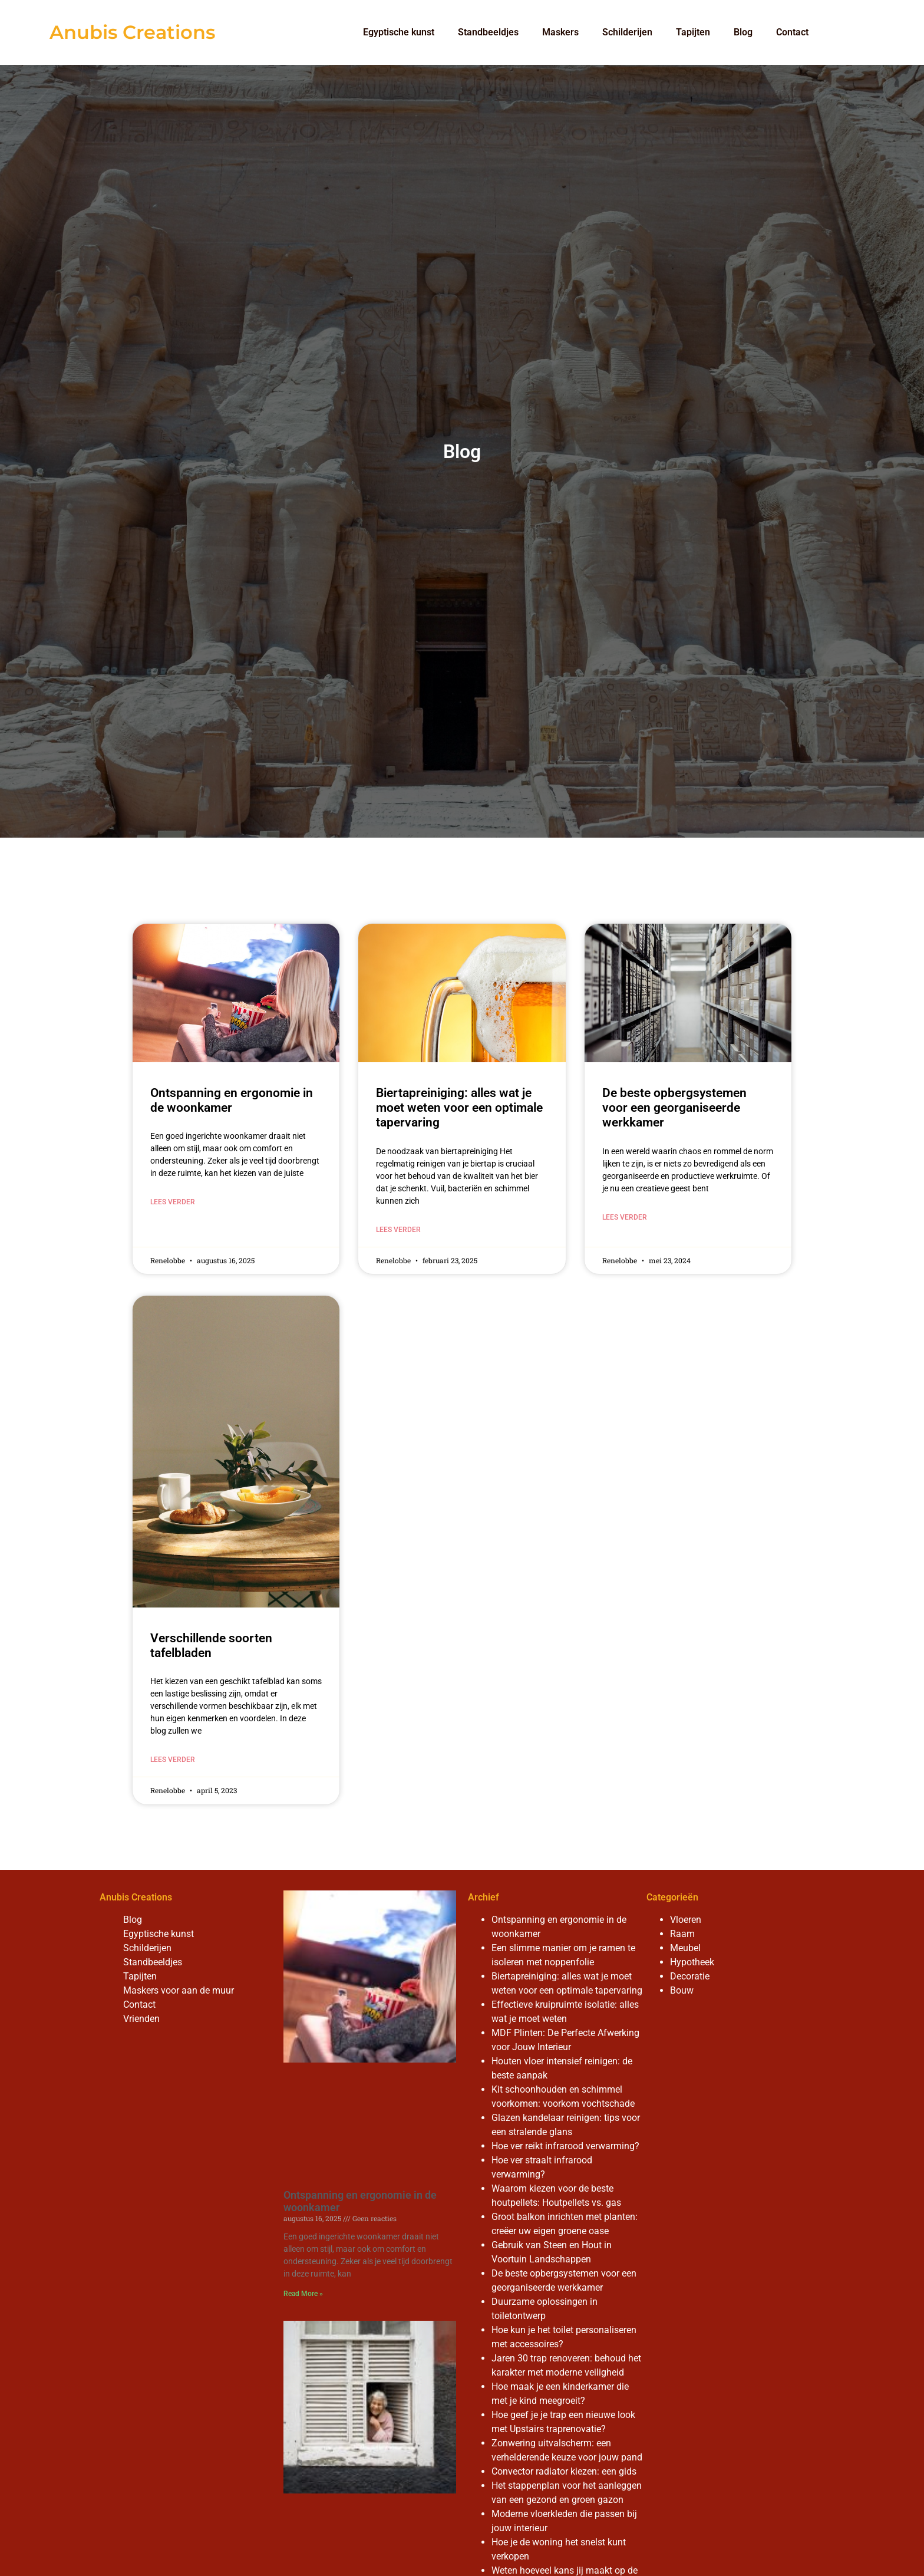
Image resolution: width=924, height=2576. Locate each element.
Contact (792, 32)
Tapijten (693, 32)
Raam (682, 1933)
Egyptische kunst (398, 32)
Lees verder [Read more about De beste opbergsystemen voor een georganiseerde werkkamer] (624, 1217)
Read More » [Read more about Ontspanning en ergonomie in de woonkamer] (303, 2294)
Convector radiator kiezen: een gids (563, 2471)
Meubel (685, 1948)
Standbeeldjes (488, 32)
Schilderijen (627, 32)
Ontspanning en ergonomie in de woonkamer (231, 1100)
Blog (743, 32)
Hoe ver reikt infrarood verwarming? (565, 2146)
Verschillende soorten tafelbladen (211, 1645)
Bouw (682, 1990)
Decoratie (690, 1976)
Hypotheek (692, 1962)
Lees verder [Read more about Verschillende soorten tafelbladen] (172, 1759)
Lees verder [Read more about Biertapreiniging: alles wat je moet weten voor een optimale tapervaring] (398, 1230)
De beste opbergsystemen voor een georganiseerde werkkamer (674, 1107)
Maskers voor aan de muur (178, 1990)
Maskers (560, 32)
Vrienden (141, 2018)
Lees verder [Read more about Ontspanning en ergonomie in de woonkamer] (172, 1202)
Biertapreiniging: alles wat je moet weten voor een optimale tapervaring (459, 1107)
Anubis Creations (132, 32)
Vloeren (685, 1919)
